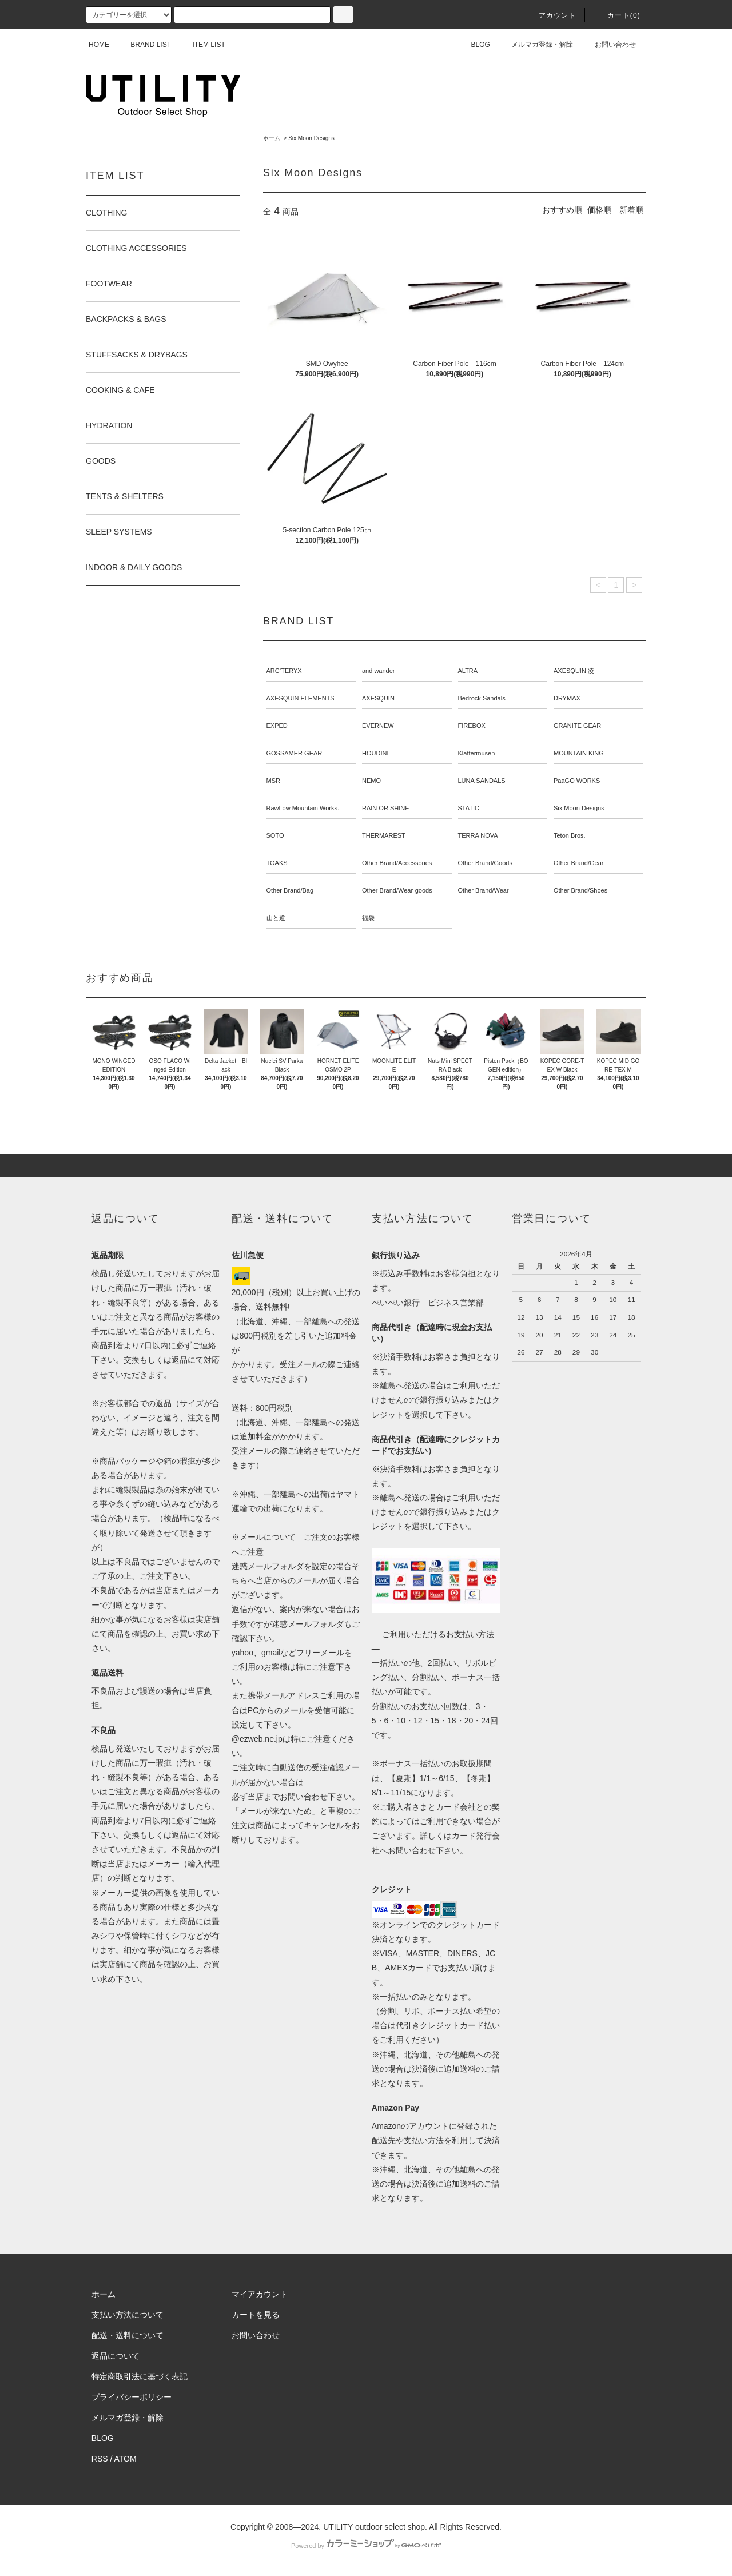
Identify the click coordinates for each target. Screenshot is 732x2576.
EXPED (277, 725)
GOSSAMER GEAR (294, 753)
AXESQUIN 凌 (574, 670)
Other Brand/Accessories (397, 862)
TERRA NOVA (478, 835)
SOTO (275, 835)
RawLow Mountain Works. (303, 808)
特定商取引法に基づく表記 (140, 2376)
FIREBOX (472, 725)
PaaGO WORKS (577, 780)
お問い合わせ (608, 45)
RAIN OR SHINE (385, 808)
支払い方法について (128, 2314)
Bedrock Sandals (482, 698)
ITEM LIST (201, 45)
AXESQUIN (378, 698)
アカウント (550, 15)
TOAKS (277, 862)
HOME (99, 45)
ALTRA (468, 670)
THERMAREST (383, 835)
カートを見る (256, 2314)
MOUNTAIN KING (579, 753)
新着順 (631, 209)
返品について (116, 2355)
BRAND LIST (144, 45)
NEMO (371, 780)
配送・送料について (128, 2335)
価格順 (599, 209)
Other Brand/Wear (483, 890)
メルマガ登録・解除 (535, 45)
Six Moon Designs (311, 138)
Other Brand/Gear (578, 862)
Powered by (366, 2545)
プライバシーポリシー (132, 2397)
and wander (378, 670)
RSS (100, 2458)
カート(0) (617, 15)
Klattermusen (476, 753)
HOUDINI (375, 753)
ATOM (125, 2458)
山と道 (275, 917)
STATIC (468, 808)
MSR (273, 780)
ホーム (271, 138)
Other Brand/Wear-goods (397, 890)
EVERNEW (378, 725)
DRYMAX (567, 698)
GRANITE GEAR (577, 725)
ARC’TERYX (284, 670)
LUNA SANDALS (482, 780)
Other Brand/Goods (485, 862)
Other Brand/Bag (290, 890)
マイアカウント (260, 2294)
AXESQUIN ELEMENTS (300, 698)
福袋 (368, 917)
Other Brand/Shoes (580, 890)
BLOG (474, 45)
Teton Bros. (570, 835)
